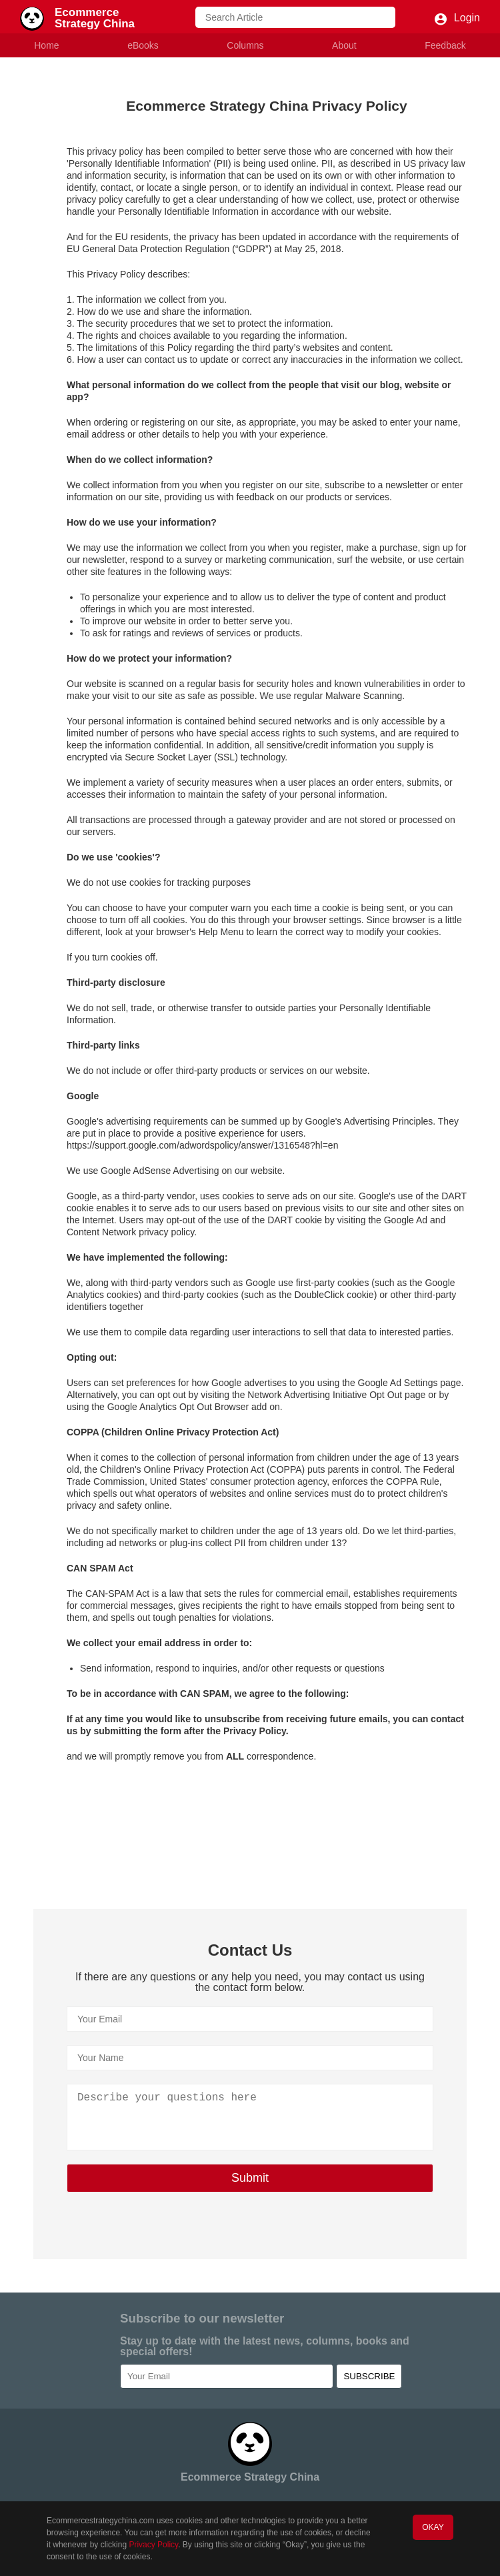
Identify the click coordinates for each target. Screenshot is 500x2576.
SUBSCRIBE (369, 2376)
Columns (245, 45)
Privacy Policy (153, 2544)
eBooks (143, 45)
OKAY (432, 2527)
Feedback (445, 45)
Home (46, 45)
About (344, 45)
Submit (250, 2177)
